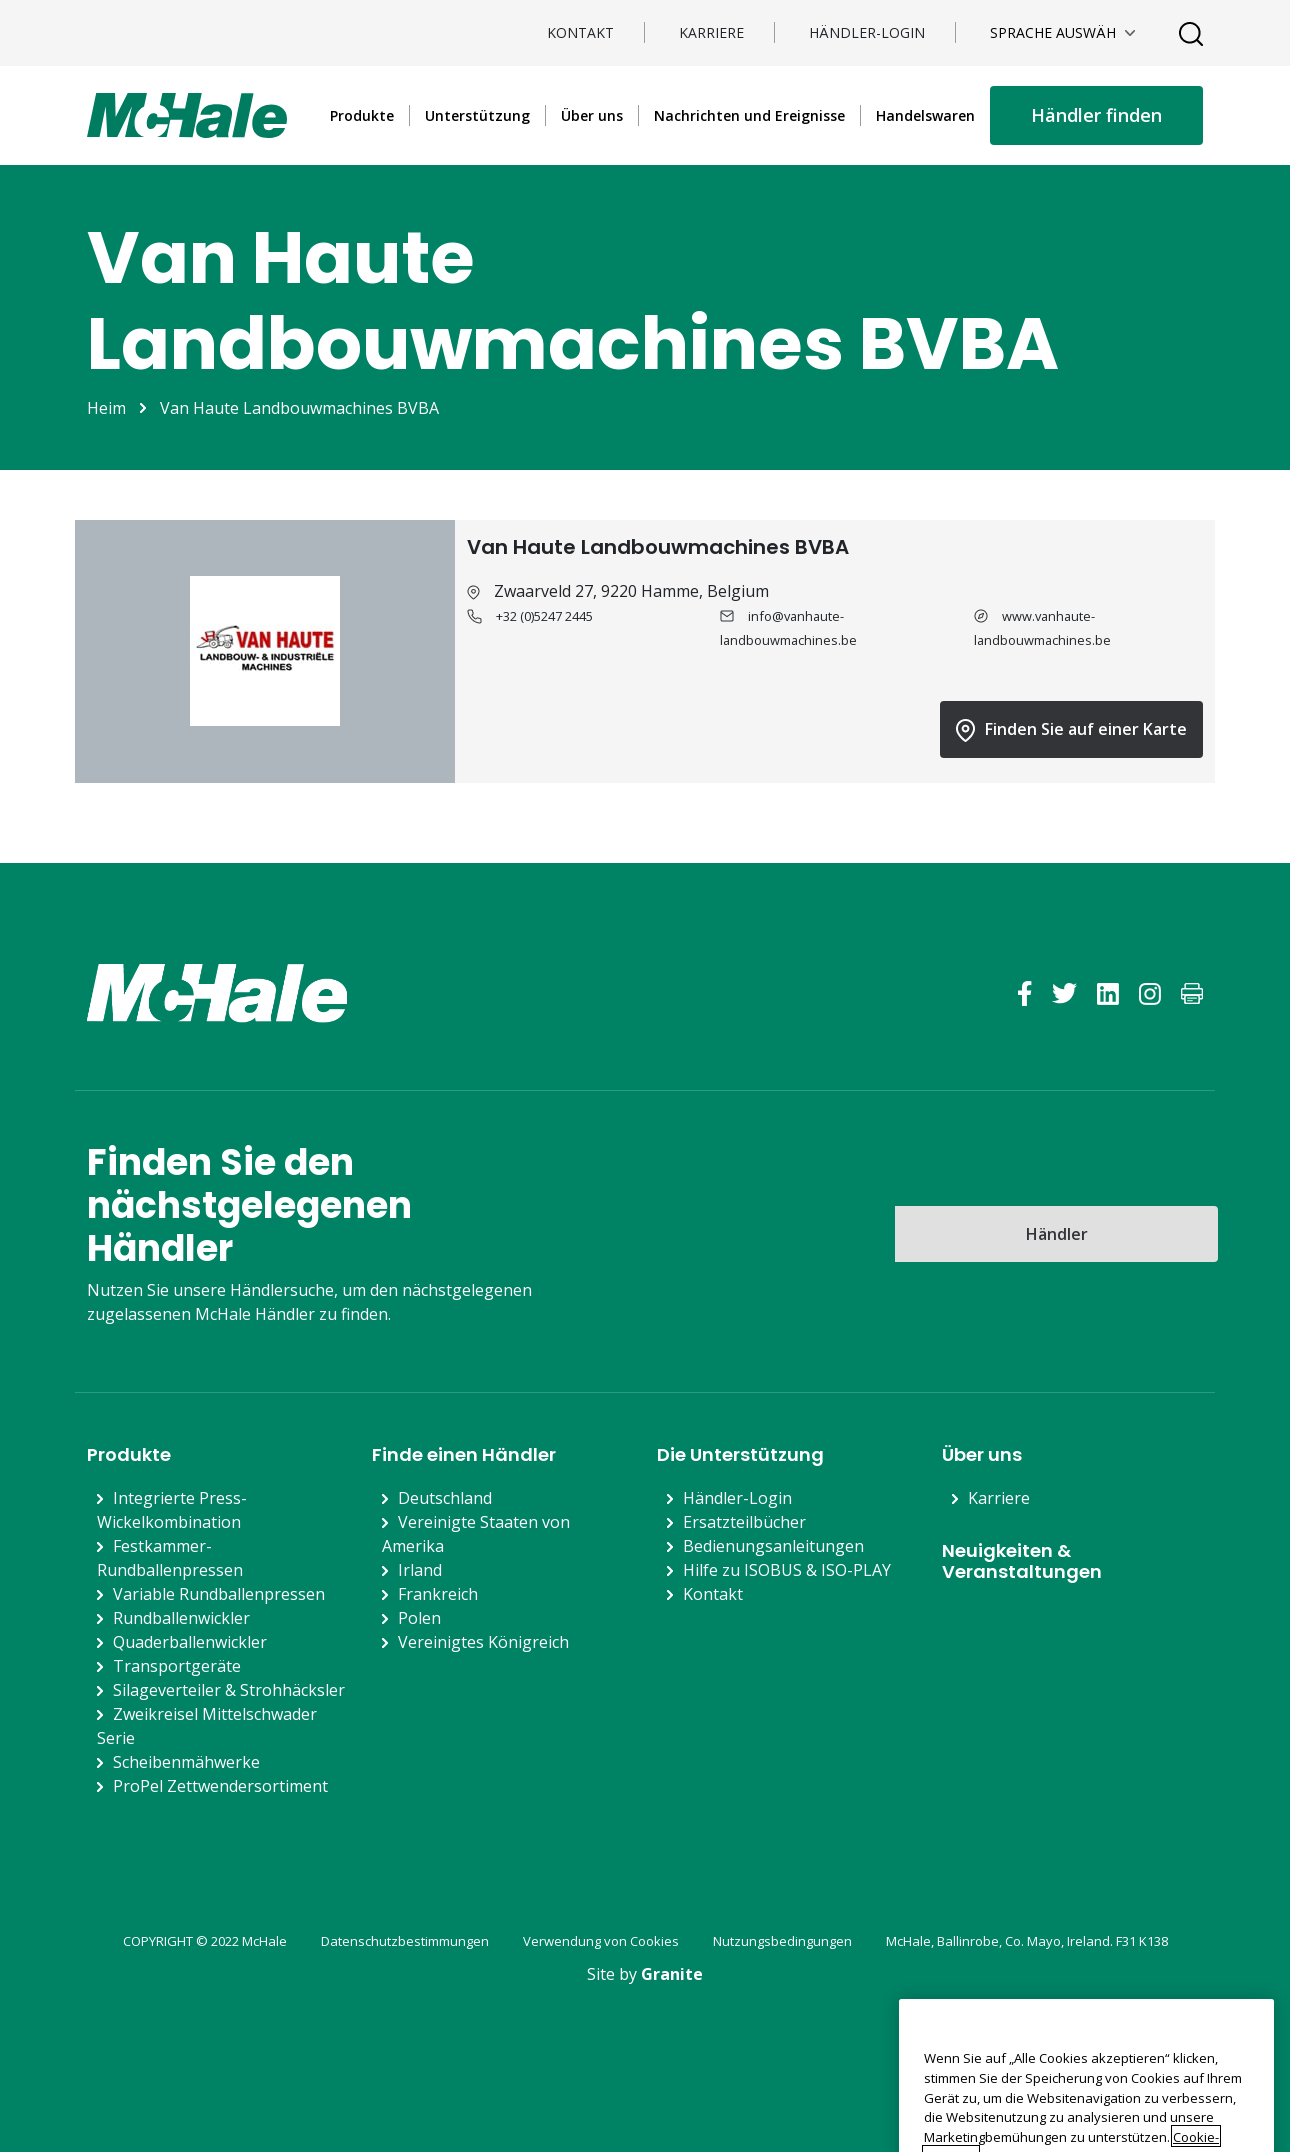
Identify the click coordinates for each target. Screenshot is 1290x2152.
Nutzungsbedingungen (782, 1941)
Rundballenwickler (181, 1618)
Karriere (711, 32)
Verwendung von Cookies (601, 1941)
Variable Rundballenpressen (219, 1594)
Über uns (592, 115)
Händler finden (1096, 115)
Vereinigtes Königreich (483, 1642)
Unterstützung (477, 115)
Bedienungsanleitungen (773, 1546)
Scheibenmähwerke (186, 1762)
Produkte (362, 115)
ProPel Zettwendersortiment (220, 1786)
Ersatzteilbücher (744, 1522)
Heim (106, 408)
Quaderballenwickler (190, 1642)
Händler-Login (867, 32)
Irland (420, 1570)
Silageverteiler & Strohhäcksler (229, 1690)
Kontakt (580, 32)
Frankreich (438, 1594)
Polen (419, 1618)
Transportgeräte (177, 1666)
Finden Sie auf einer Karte (1071, 730)
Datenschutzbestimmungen (405, 1941)
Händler (1057, 1234)
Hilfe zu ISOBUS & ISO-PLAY (787, 1570)
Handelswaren (925, 115)
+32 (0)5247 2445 (544, 616)
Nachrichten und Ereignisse (749, 115)
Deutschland (445, 1498)
